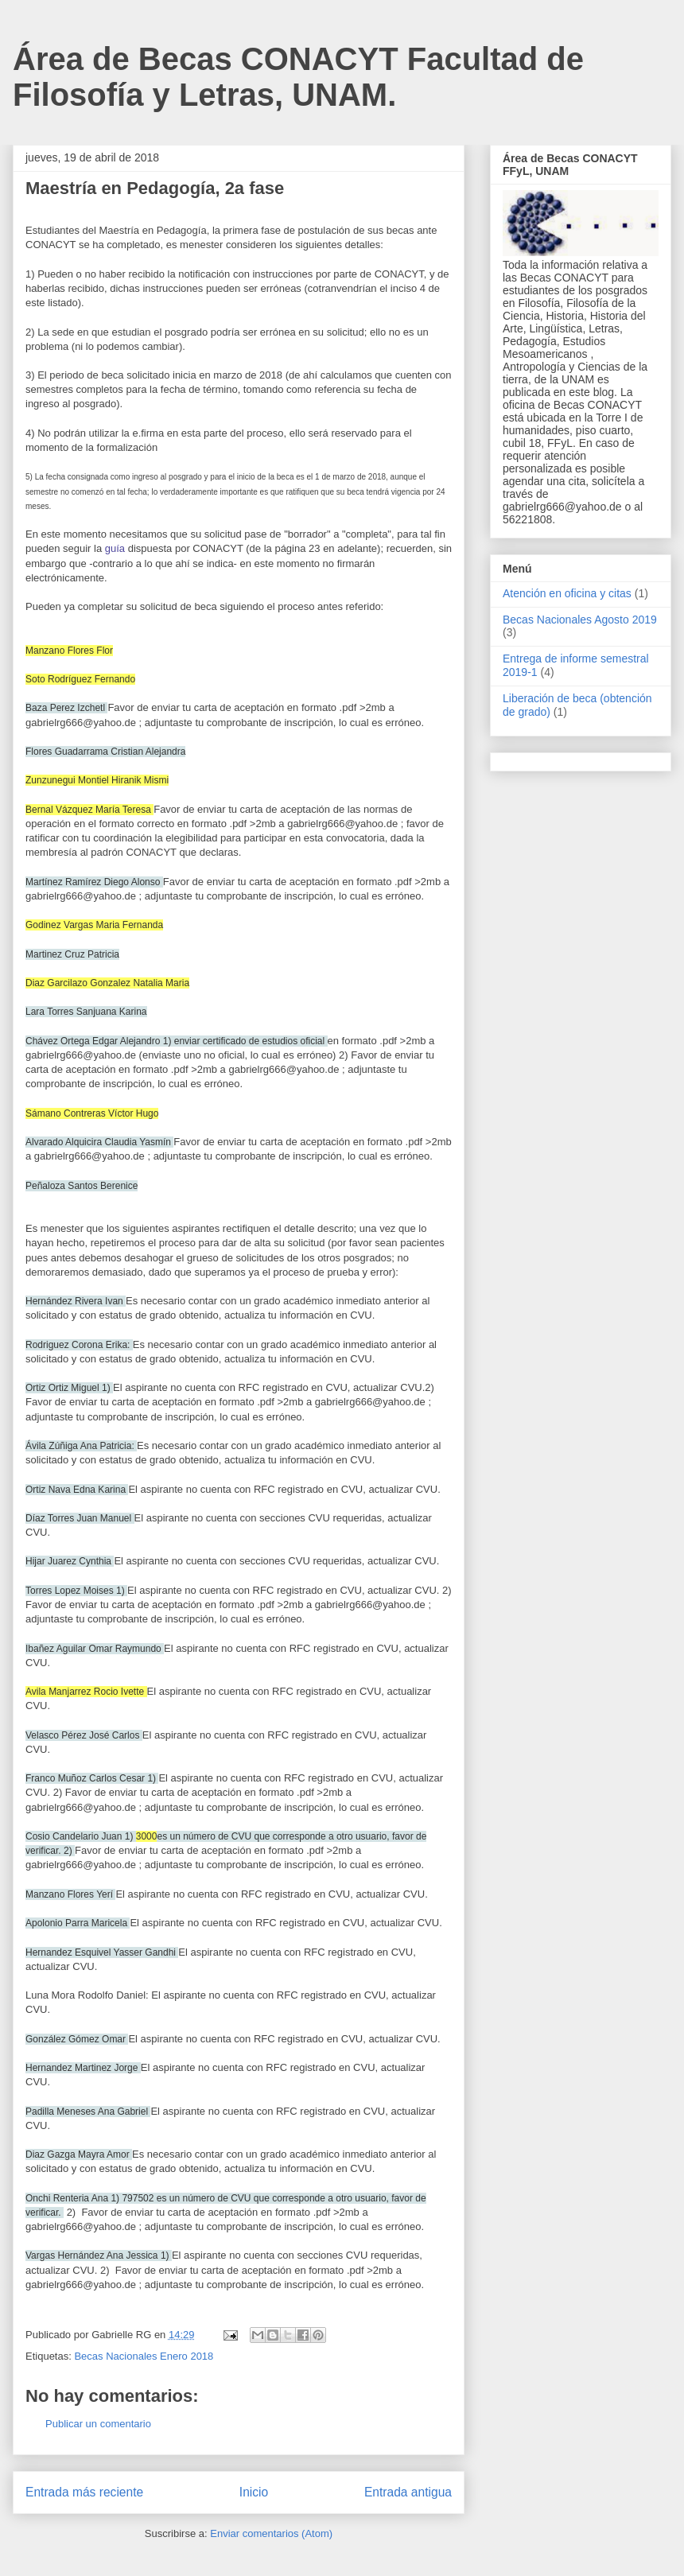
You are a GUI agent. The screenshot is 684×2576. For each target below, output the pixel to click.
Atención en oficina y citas (567, 593)
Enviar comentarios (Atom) (271, 2533)
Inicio (253, 2492)
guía (115, 548)
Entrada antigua (408, 2492)
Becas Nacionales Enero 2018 (143, 2356)
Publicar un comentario (98, 2424)
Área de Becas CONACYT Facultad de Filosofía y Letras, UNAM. (298, 76)
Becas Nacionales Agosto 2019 (580, 619)
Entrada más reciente (84, 2492)
